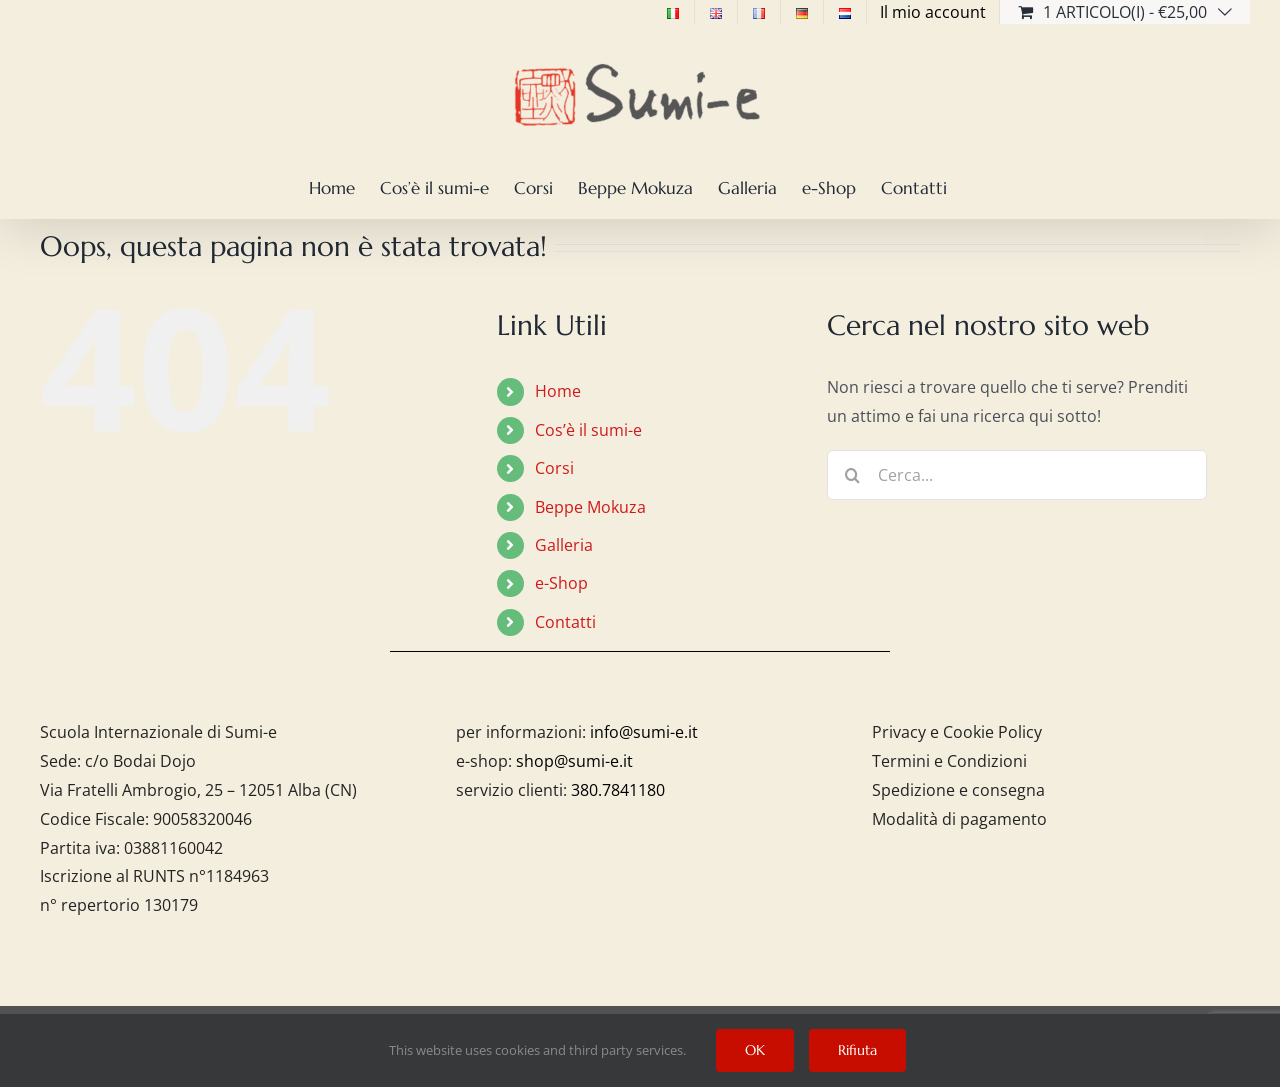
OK (755, 1050)
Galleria (564, 545)
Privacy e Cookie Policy (957, 732)
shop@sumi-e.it (574, 761)
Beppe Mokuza (590, 507)
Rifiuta (857, 1050)
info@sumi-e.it (644, 732)
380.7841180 (618, 790)
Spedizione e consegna (958, 790)
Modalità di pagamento (959, 819)
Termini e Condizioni (949, 761)
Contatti (565, 622)
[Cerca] (852, 475)
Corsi (554, 468)
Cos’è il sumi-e (588, 430)
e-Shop (561, 583)
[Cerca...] (1017, 475)
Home (558, 391)
